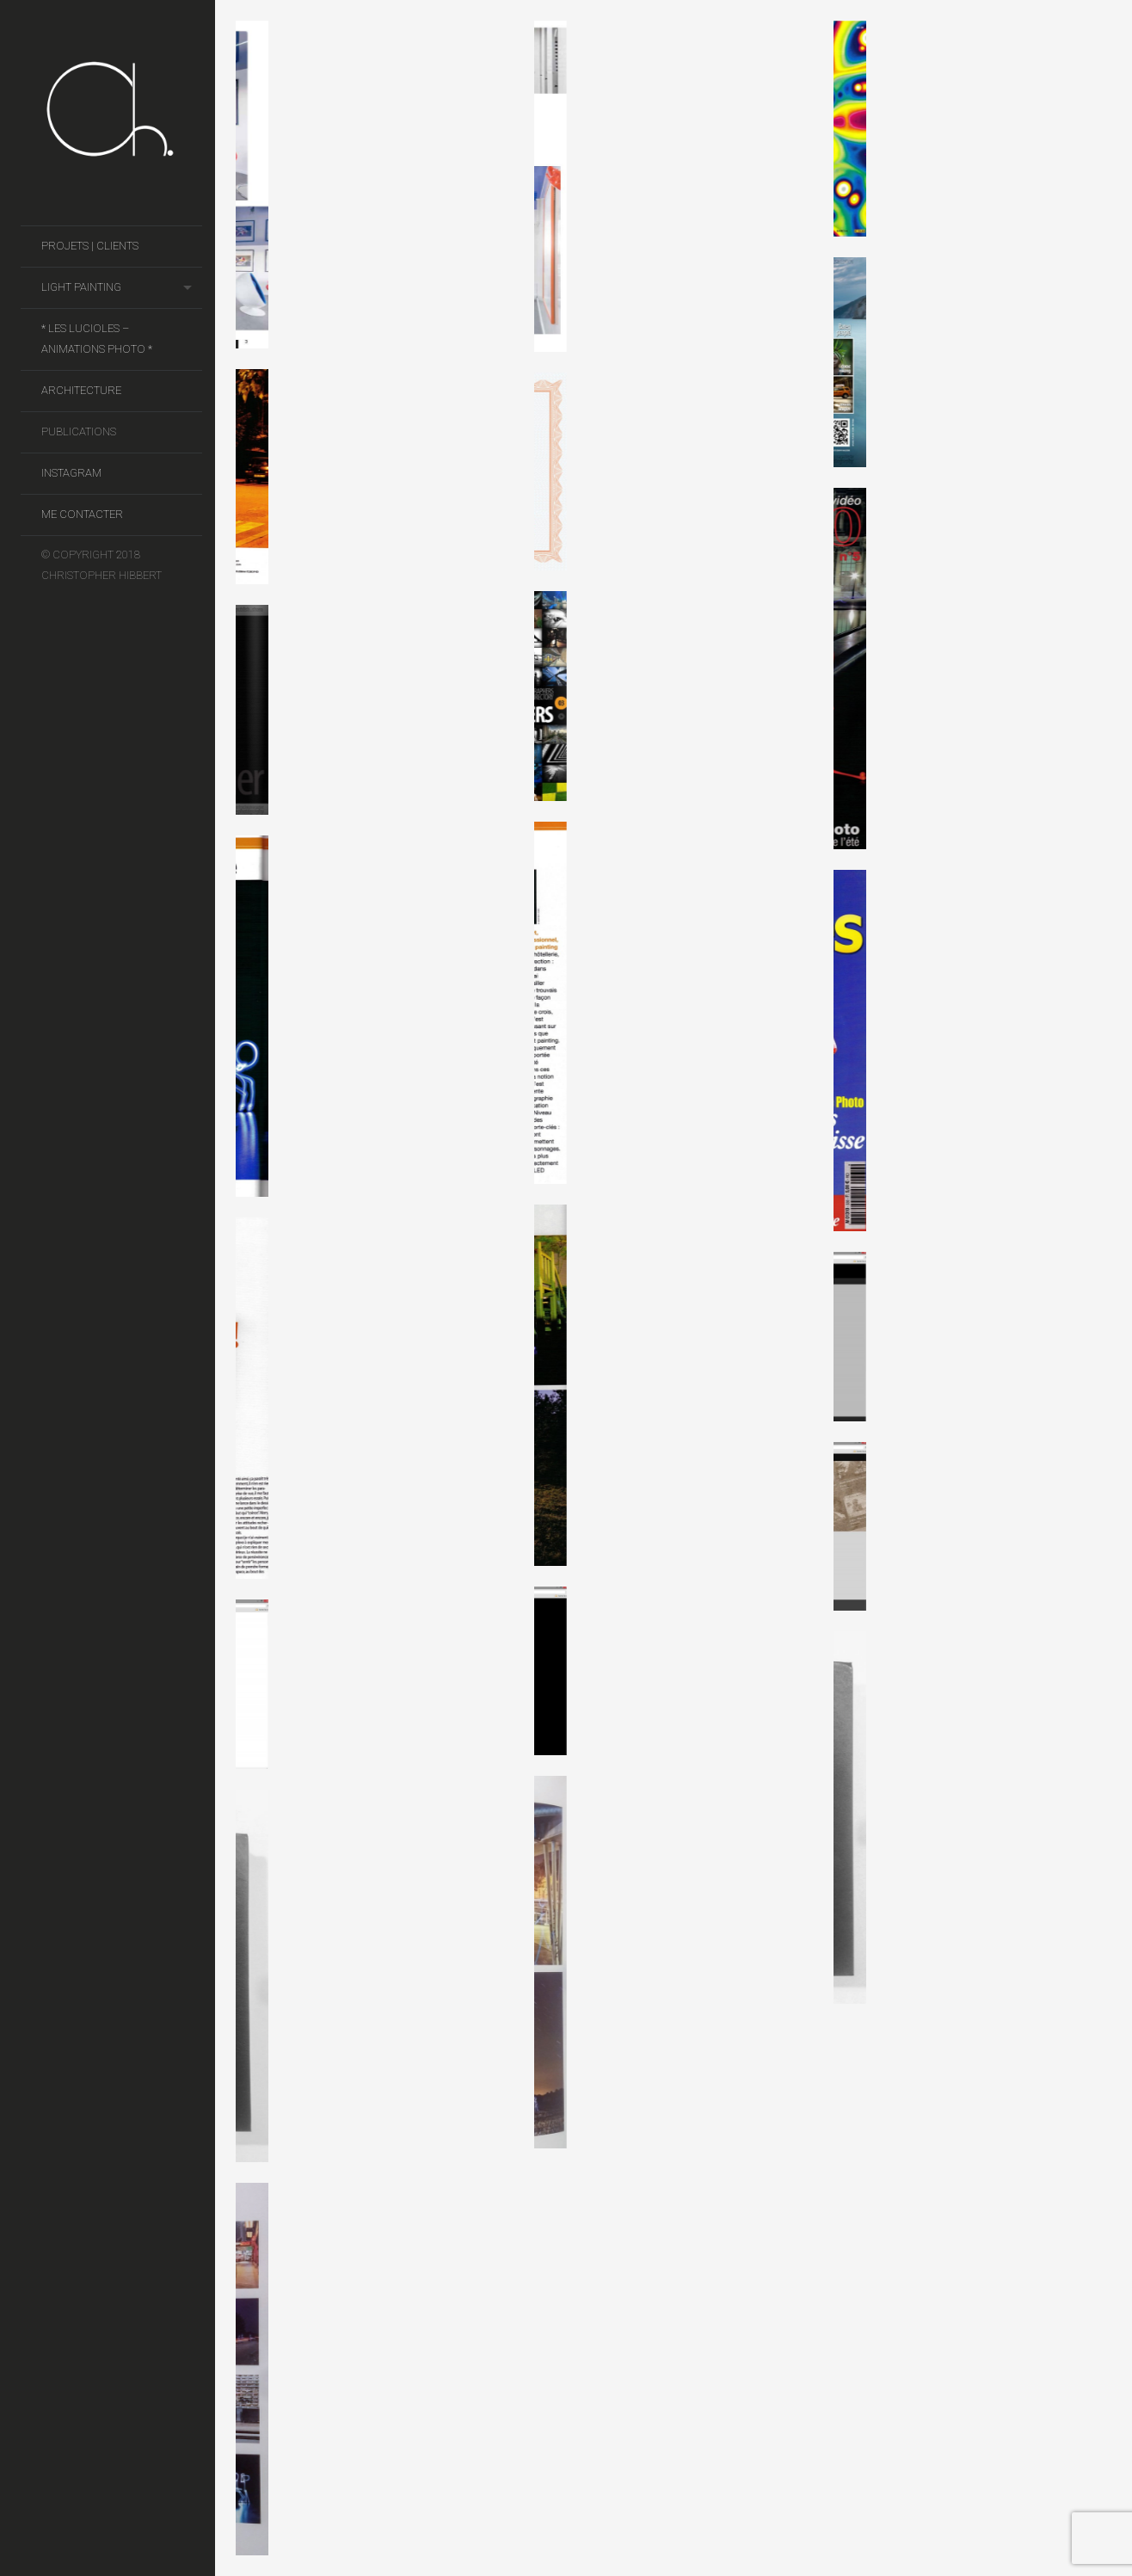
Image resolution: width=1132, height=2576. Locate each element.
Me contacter (82, 514)
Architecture (81, 390)
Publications (78, 431)
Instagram (71, 472)
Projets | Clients (89, 245)
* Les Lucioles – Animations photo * (96, 338)
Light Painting (81, 286)
